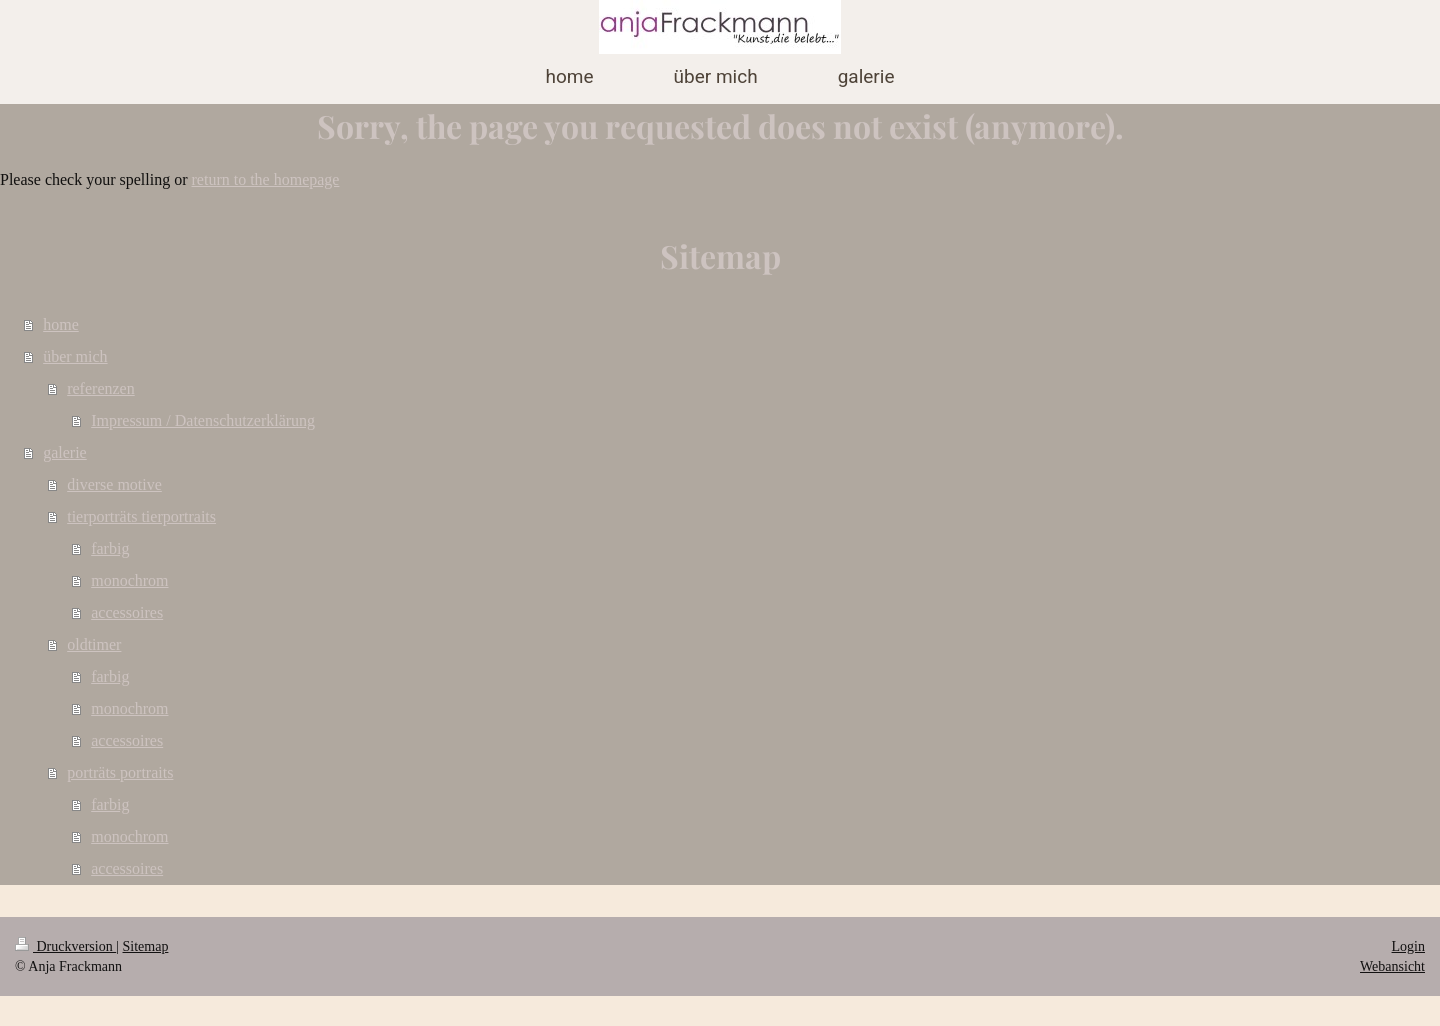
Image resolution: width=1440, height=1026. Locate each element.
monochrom (129, 580)
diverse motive (114, 484)
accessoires (127, 612)
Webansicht (1392, 966)
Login (1408, 946)
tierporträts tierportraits (141, 516)
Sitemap (146, 946)
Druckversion (65, 946)
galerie (65, 452)
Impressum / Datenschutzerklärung (203, 420)
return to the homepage (266, 179)
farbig (110, 548)
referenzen (101, 388)
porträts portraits (120, 772)
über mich (75, 356)
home (61, 324)
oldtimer (94, 644)
